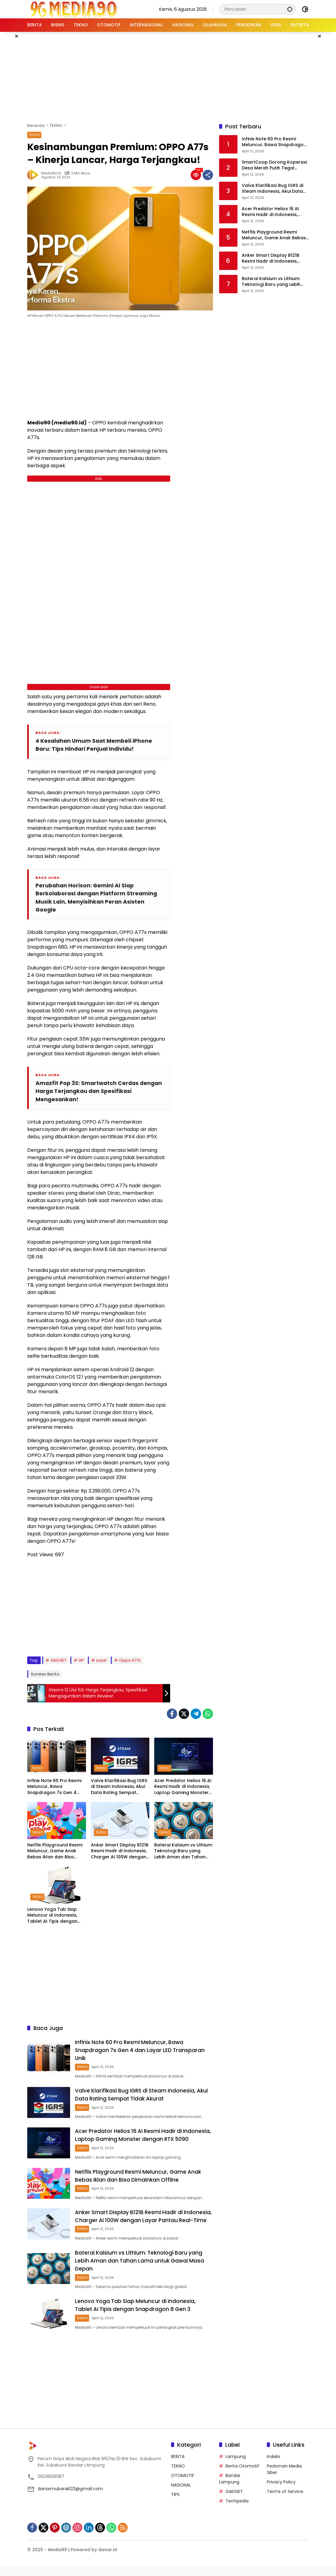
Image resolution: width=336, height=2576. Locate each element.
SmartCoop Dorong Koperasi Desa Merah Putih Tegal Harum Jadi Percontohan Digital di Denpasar (274, 165)
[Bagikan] (208, 175)
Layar (101, 1662)
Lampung (236, 2467)
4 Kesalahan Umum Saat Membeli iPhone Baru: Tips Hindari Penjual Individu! (95, 745)
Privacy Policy (281, 2493)
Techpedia (237, 2512)
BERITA (178, 2467)
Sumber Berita (45, 1676)
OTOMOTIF (182, 2486)
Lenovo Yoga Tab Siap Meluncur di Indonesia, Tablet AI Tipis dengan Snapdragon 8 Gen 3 (52, 1917)
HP (81, 1662)
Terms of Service (285, 2502)
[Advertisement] (175, 76)
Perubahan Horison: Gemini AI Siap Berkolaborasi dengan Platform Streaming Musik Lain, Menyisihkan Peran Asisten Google (97, 898)
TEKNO (34, 134)
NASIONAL (181, 2496)
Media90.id (51, 173)
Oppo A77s (130, 1662)
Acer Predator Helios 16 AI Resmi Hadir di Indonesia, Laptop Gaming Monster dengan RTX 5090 (182, 1788)
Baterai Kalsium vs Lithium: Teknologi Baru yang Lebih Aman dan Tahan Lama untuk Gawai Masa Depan (183, 1853)
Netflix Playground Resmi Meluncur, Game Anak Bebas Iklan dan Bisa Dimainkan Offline (54, 1853)
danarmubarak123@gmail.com (70, 2499)
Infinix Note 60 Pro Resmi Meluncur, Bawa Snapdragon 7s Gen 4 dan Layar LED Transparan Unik (56, 1788)
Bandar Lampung (230, 2489)
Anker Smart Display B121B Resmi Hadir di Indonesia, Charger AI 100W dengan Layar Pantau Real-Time (119, 1853)
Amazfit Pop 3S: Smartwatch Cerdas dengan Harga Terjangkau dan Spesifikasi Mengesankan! (97, 1093)
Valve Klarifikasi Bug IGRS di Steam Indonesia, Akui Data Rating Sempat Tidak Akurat (119, 1788)
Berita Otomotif (242, 2477)
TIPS (175, 2505)
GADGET (58, 1662)
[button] (289, 9)
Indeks (273, 2467)
